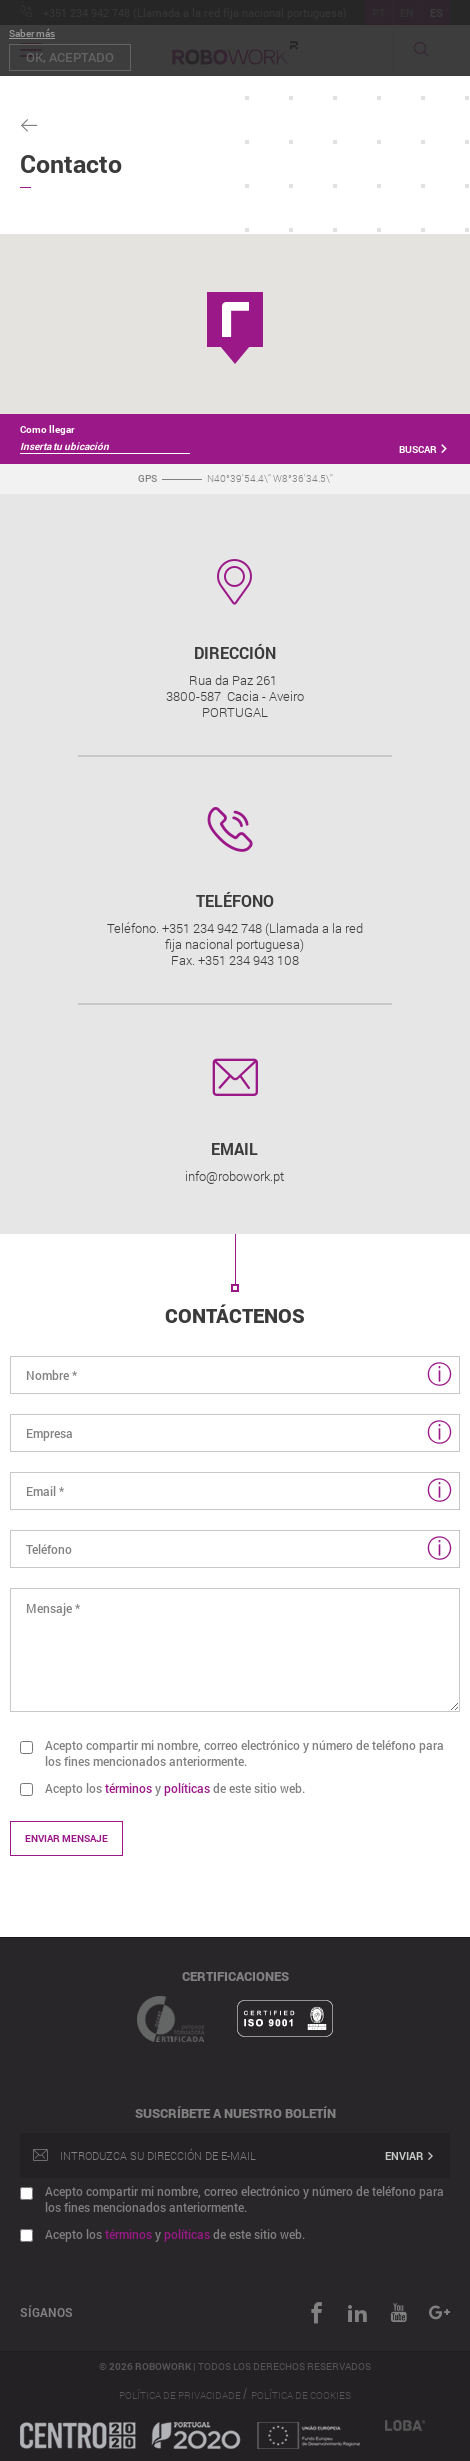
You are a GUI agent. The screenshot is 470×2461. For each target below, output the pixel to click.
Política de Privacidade (181, 2395)
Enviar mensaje (66, 1838)
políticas (187, 1788)
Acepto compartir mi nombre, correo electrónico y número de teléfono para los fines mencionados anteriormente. (244, 1753)
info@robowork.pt (234, 1176)
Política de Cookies (301, 2395)
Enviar (410, 2155)
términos (128, 1788)
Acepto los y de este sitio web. (175, 1788)
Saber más (32, 33)
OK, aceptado (70, 57)
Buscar (424, 449)
